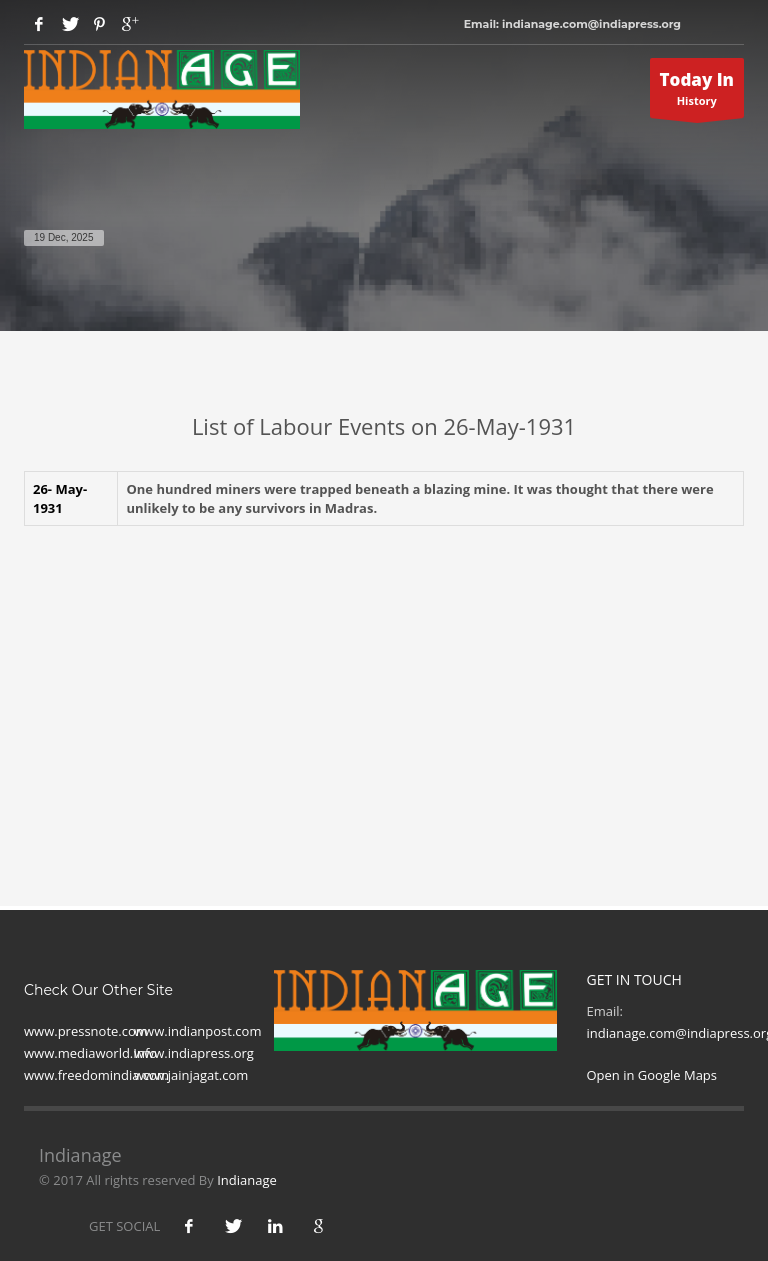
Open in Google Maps (652, 1075)
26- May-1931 (60, 498)
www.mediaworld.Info (90, 1053)
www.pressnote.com (86, 1031)
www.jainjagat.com (191, 1075)
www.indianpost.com (197, 1031)
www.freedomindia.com (96, 1075)
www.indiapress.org (194, 1053)
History (697, 93)
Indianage (247, 1180)
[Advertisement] (384, 686)
